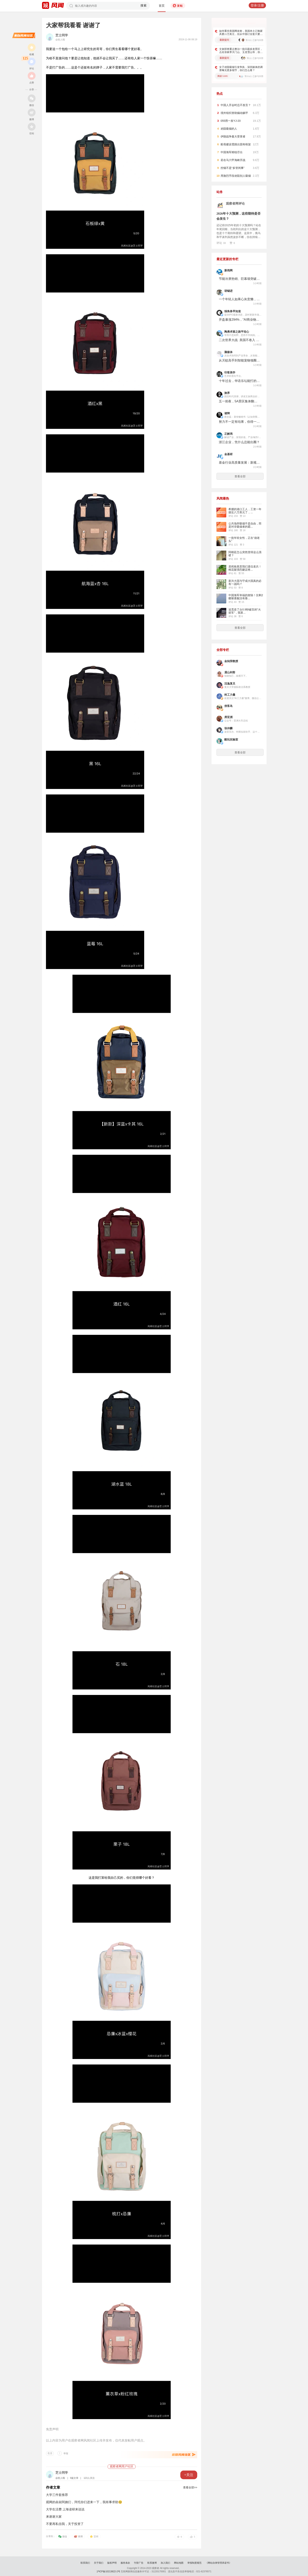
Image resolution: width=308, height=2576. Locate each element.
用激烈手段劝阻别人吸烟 (236, 175)
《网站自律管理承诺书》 (218, 2562)
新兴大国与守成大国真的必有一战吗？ (244, 582)
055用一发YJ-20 (231, 120)
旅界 (227, 393)
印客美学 (229, 372)
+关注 (188, 2475)
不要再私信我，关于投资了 (65, 2524)
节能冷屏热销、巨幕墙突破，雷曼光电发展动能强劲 (239, 278)
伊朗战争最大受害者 (233, 136)
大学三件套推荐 (57, 2494)
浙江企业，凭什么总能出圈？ (239, 442)
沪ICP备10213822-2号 (108, 2571)
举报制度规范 (194, 2562)
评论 (221, 242)
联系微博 (152, 2562)
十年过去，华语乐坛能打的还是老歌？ (239, 381)
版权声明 (112, 2562)
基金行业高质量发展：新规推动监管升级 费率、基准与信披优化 (239, 462)
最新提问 (224, 39)
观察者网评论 (235, 203)
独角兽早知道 (232, 311)
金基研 (228, 454)
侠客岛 (228, 706)
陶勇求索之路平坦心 (236, 331)
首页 (162, 5)
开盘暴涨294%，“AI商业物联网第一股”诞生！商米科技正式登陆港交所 (239, 319)
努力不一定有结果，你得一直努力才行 (239, 421)
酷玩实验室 (231, 739)
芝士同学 (61, 35)
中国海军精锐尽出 (232, 152)
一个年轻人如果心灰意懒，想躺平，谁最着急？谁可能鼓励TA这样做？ (239, 299)
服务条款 (125, 2562)
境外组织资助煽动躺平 (234, 112)
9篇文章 (74, 2478)
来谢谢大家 (54, 2516)
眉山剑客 (229, 672)
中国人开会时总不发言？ (236, 105)
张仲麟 (228, 728)
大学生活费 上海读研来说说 (65, 2509)
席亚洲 (228, 717)
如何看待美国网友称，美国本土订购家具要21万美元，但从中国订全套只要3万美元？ (241, 32)
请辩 (227, 413)
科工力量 (229, 694)
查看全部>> (190, 2487)
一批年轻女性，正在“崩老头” (244, 539)
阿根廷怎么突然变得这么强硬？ (244, 554)
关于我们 (98, 2562)
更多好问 (251, 23)
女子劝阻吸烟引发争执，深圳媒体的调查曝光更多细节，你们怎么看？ (241, 69)
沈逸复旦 (229, 683)
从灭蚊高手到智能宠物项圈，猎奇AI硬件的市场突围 (239, 360)
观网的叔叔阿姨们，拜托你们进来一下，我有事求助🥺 (84, 2502)
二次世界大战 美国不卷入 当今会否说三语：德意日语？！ (239, 340)
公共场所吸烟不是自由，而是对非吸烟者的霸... (244, 525)
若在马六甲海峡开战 (233, 160)
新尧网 (228, 270)
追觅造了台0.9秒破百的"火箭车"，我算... (244, 611)
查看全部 (240, 476)
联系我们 (85, 2562)
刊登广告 (138, 2562)
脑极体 (228, 352)
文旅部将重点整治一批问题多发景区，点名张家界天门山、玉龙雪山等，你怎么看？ (241, 51)
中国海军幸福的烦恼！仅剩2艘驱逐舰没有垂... (245, 597)
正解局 (228, 433)
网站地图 (178, 2562)
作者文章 (53, 2487)
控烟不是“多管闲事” (232, 167)
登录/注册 (257, 5)
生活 (50, 2453)
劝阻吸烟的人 (229, 128)
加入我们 (165, 2562)
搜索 (143, 5)
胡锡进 (228, 290)
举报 (65, 2453)
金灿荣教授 (231, 661)
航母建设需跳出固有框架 (236, 144)
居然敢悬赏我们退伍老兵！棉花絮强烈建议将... (244, 568)
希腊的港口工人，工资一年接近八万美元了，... (244, 511)
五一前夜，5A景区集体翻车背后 (239, 401)
